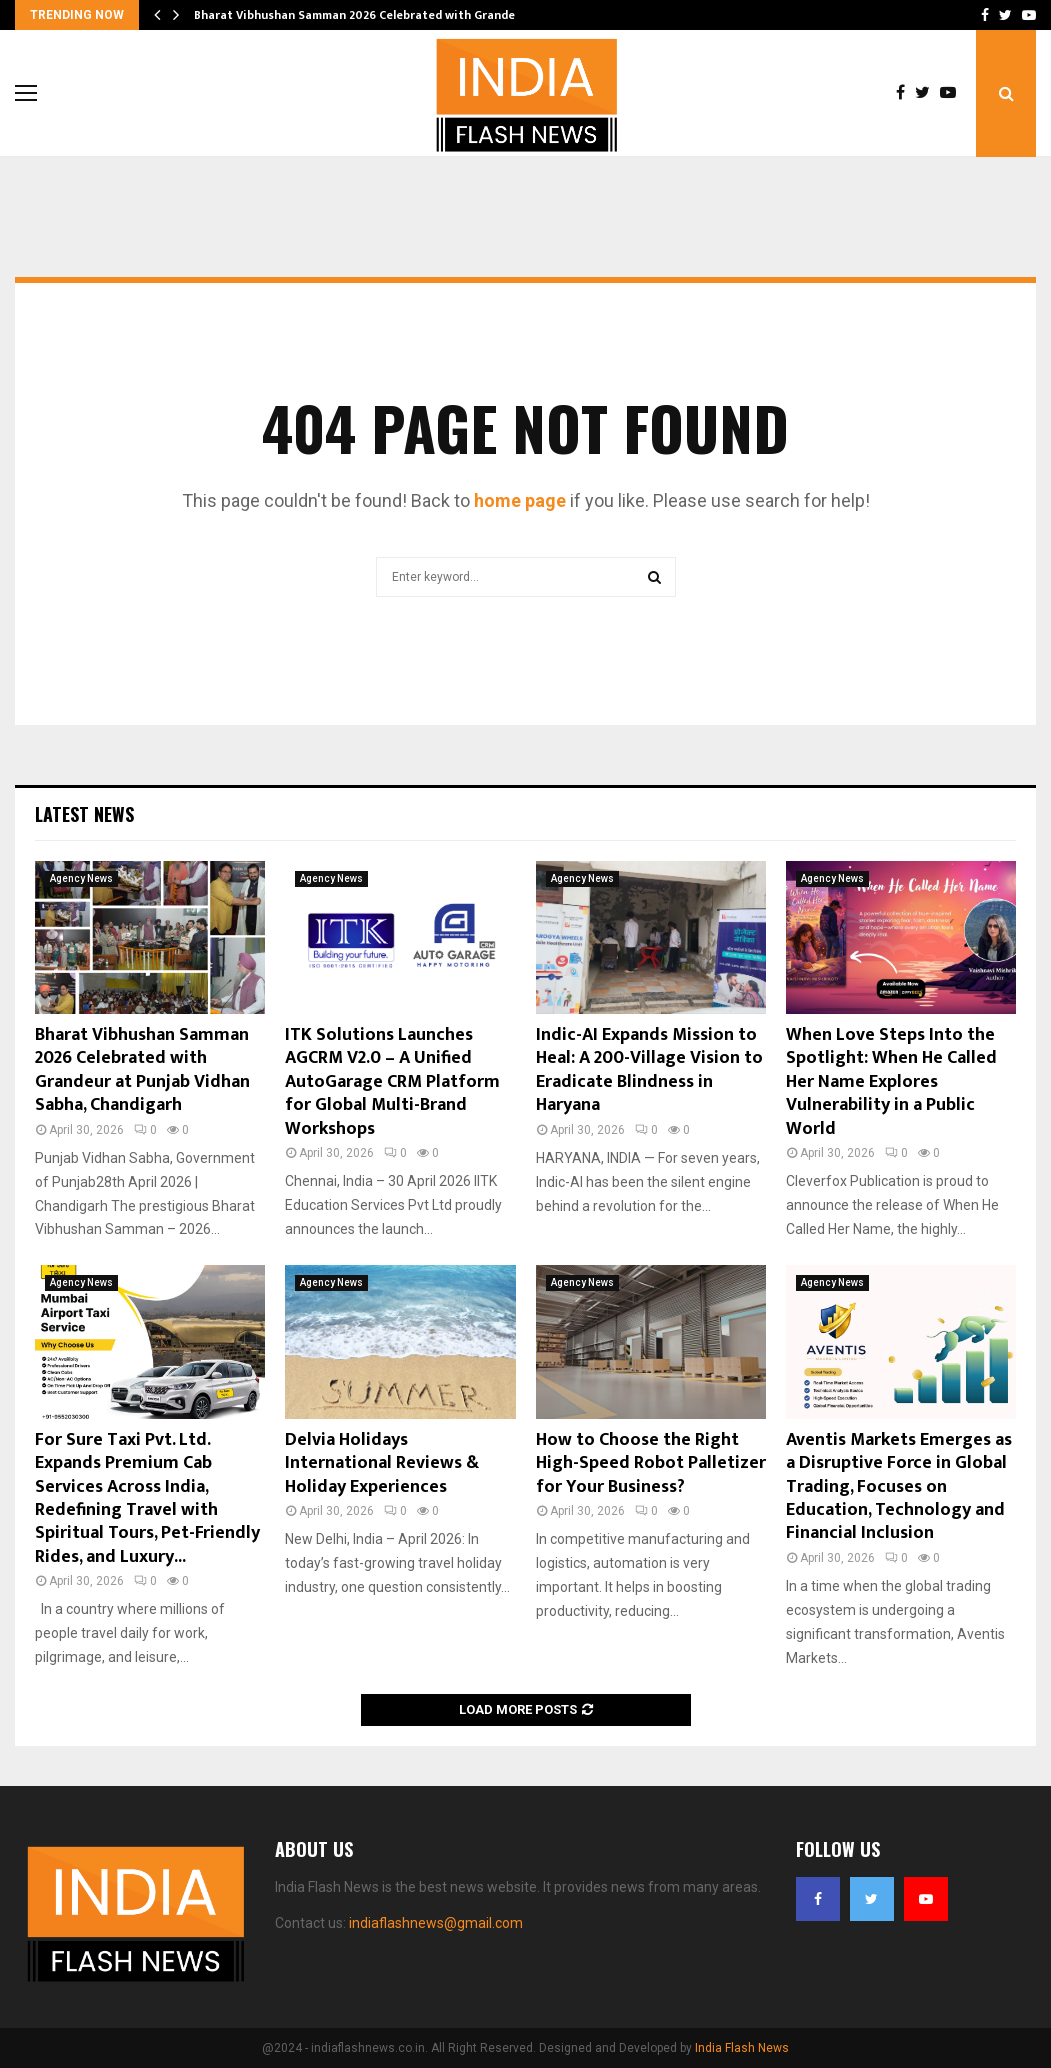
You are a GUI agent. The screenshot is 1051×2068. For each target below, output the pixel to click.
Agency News (81, 878)
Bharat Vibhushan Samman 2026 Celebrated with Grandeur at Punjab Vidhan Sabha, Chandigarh (142, 1070)
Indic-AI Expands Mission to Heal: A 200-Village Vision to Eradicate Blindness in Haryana (649, 1070)
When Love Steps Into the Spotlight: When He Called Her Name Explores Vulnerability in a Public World (891, 1082)
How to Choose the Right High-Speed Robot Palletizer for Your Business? (651, 1463)
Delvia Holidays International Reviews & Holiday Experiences (382, 1463)
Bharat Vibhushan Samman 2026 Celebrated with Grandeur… (365, 15)
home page (520, 500)
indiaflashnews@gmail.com (436, 1923)
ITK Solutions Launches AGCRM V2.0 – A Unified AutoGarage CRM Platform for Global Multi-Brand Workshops (392, 1082)
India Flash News (742, 2048)
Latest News (84, 814)
